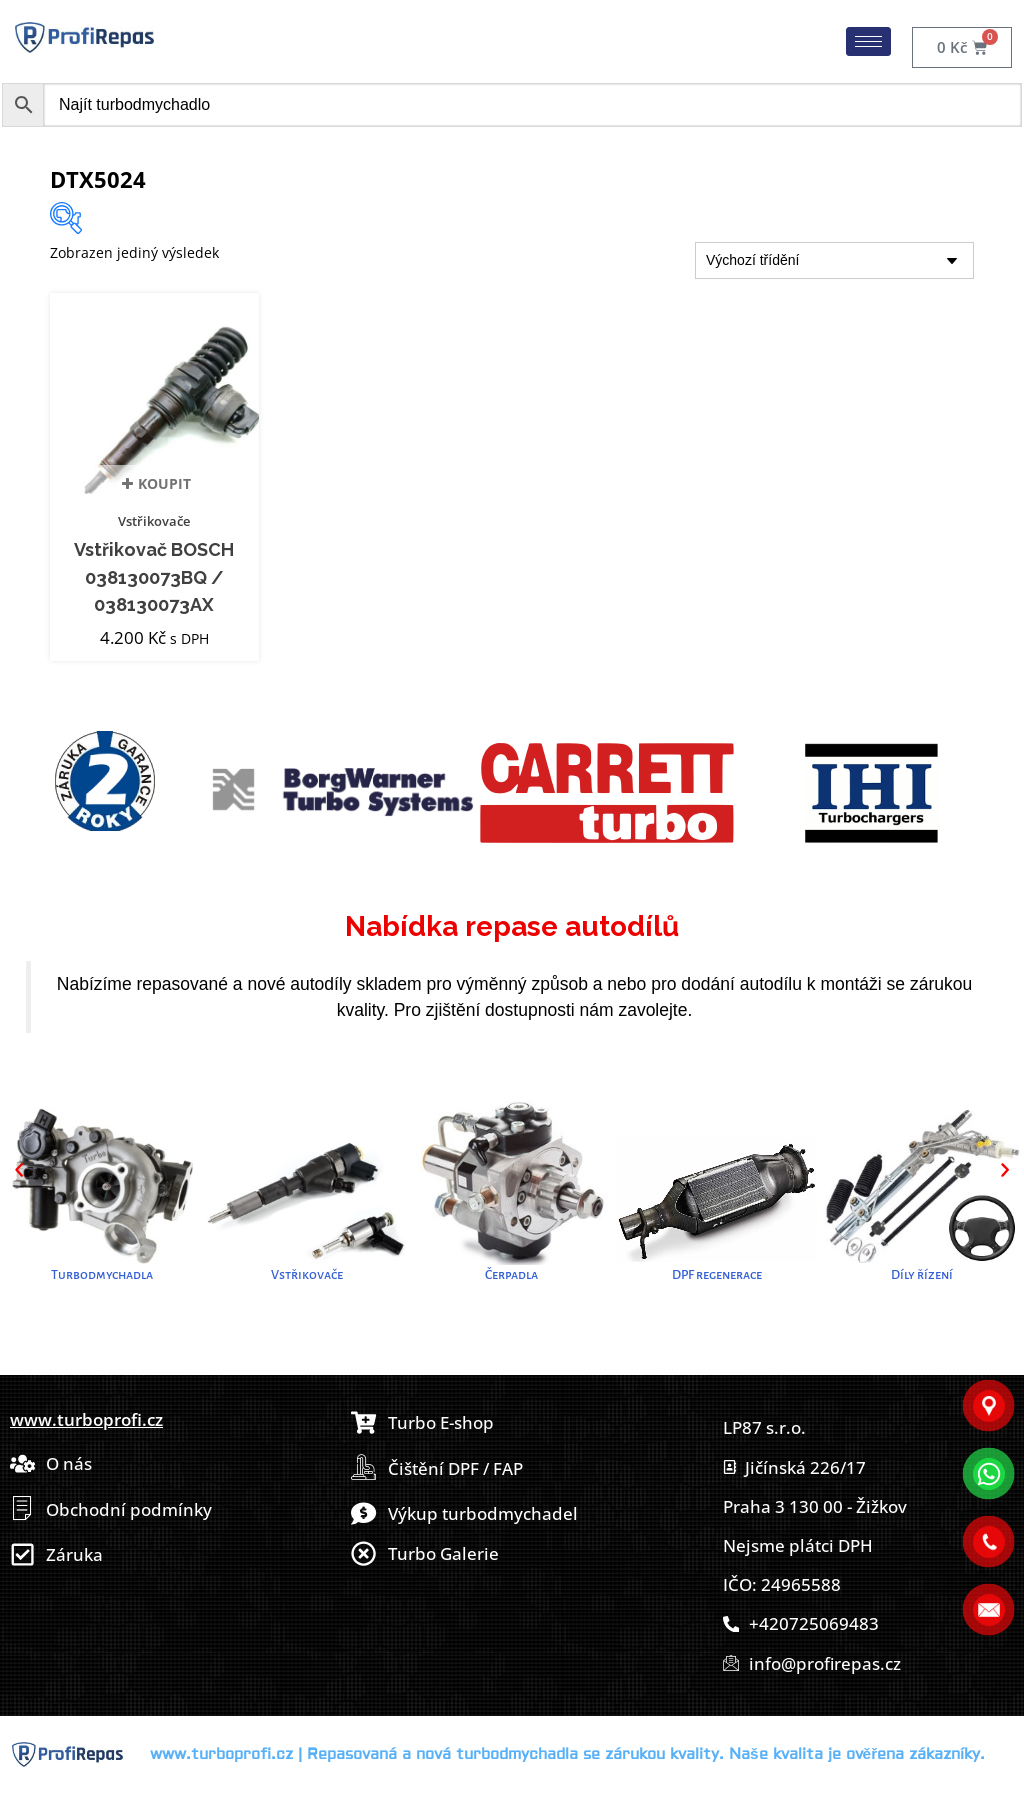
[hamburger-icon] (868, 41)
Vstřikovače (154, 521)
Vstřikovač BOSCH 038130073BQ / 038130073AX (154, 577)
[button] (19, 1170)
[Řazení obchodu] (834, 260)
